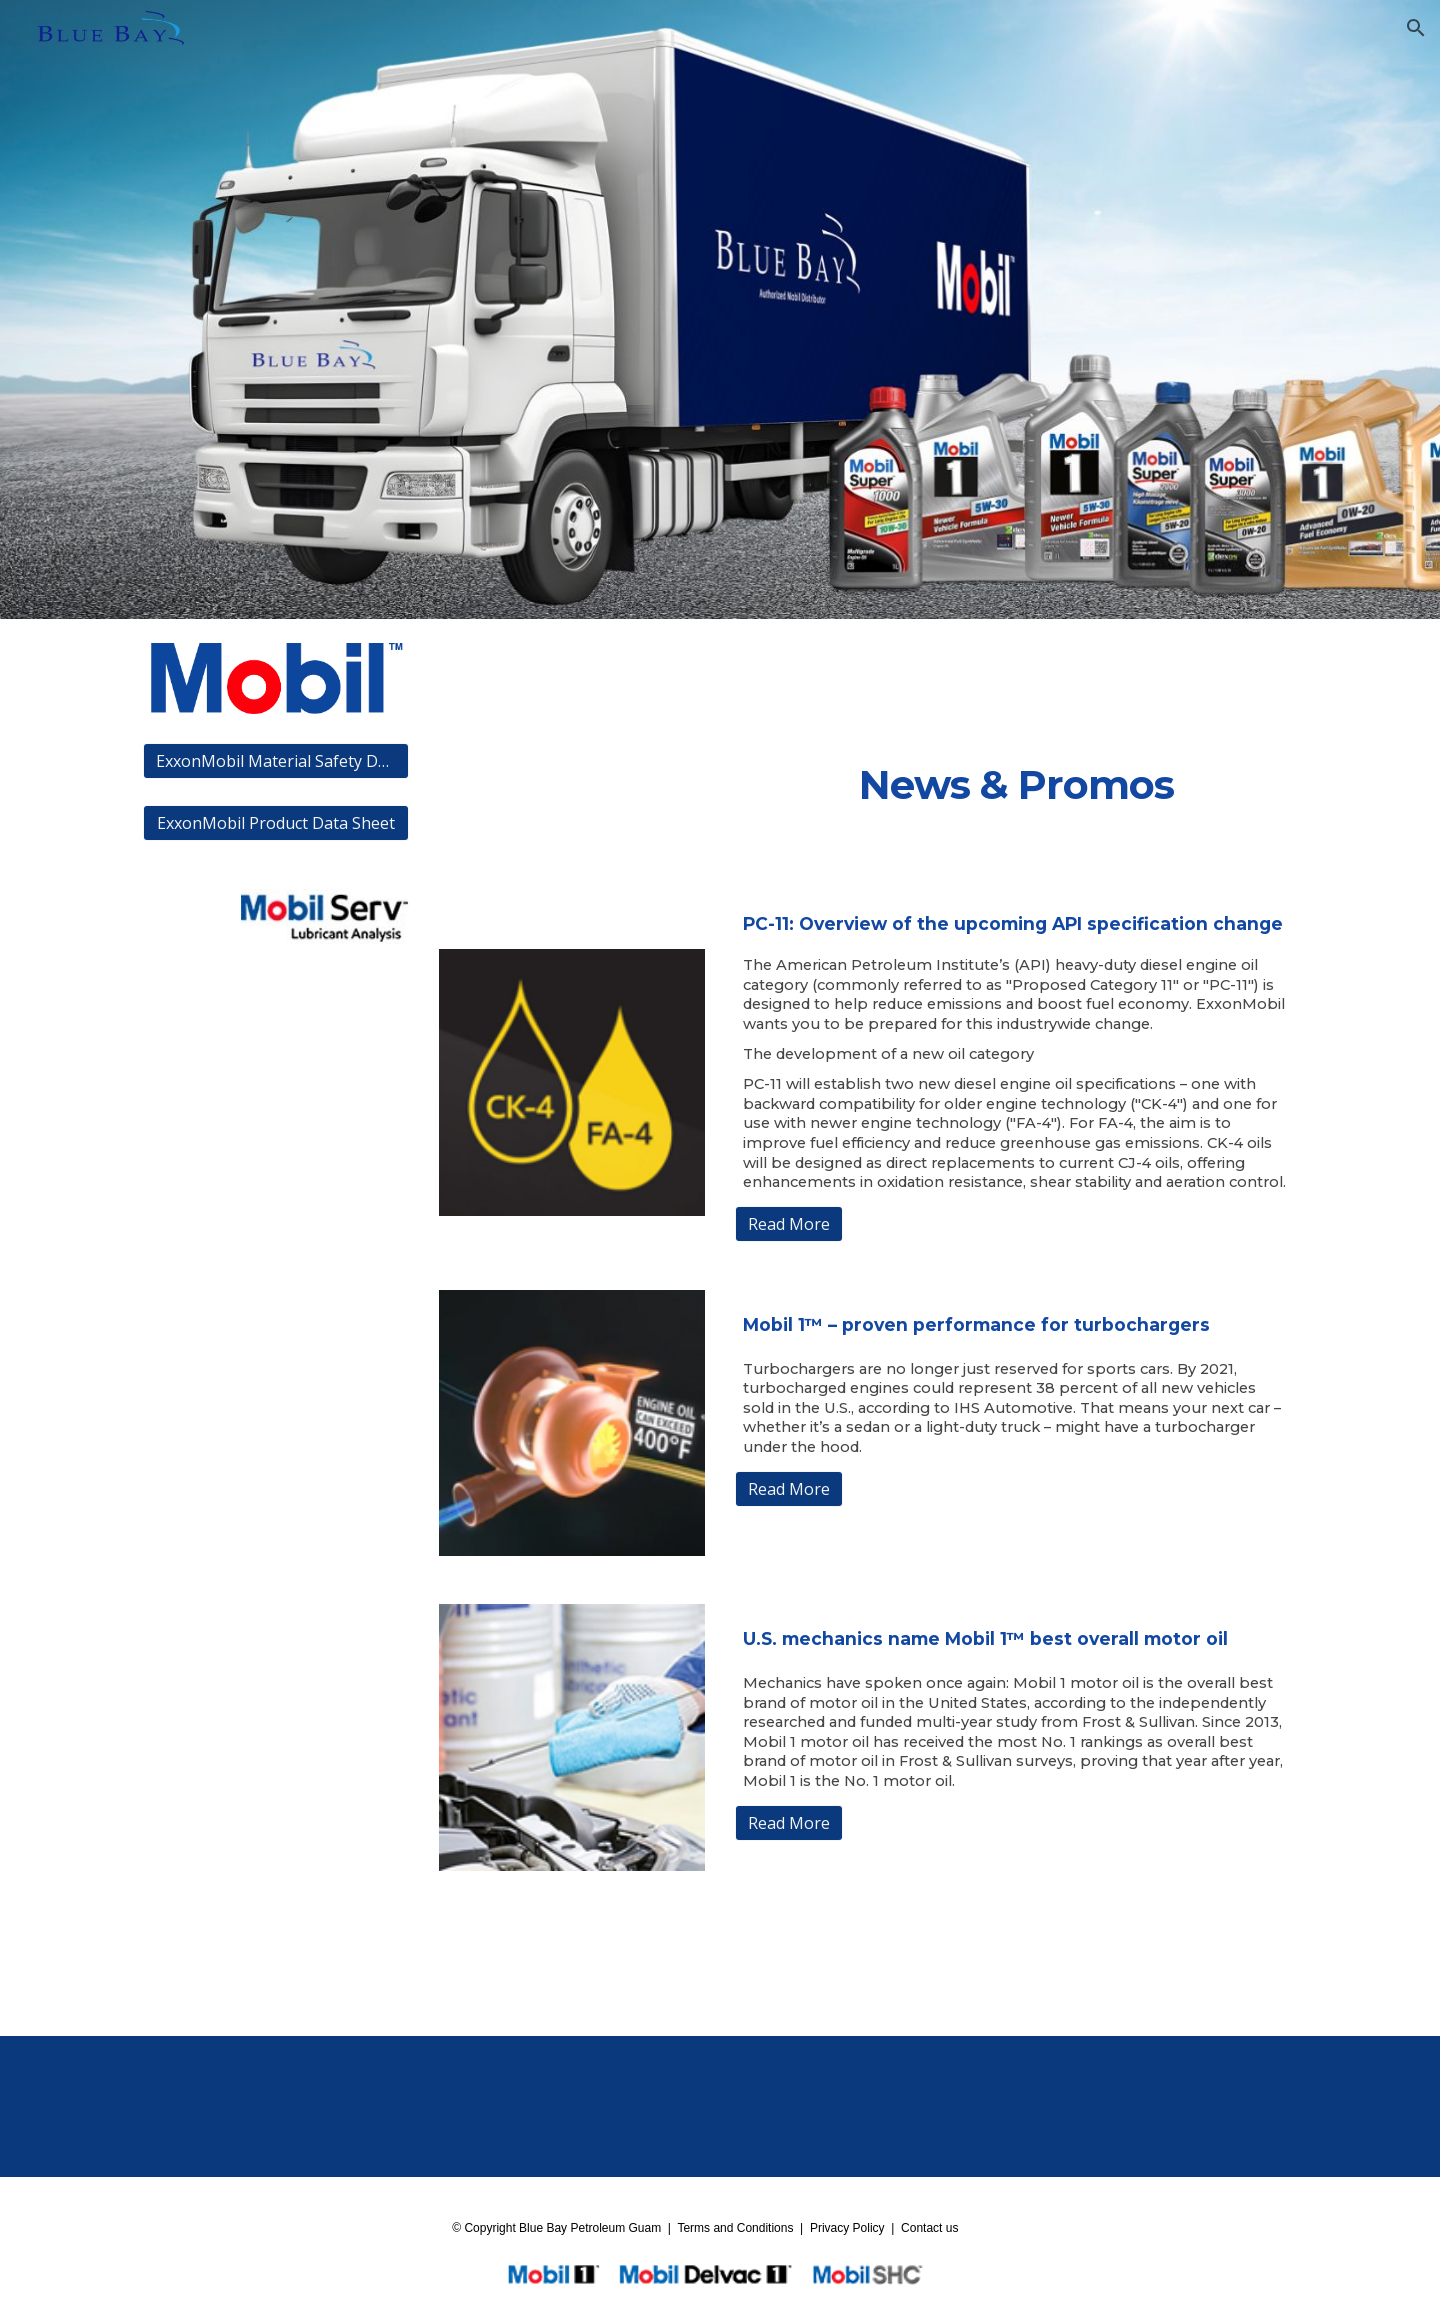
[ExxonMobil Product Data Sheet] (276, 823)
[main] (1016, 786)
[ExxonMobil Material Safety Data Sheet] (276, 761)
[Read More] (789, 1224)
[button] (1416, 28)
